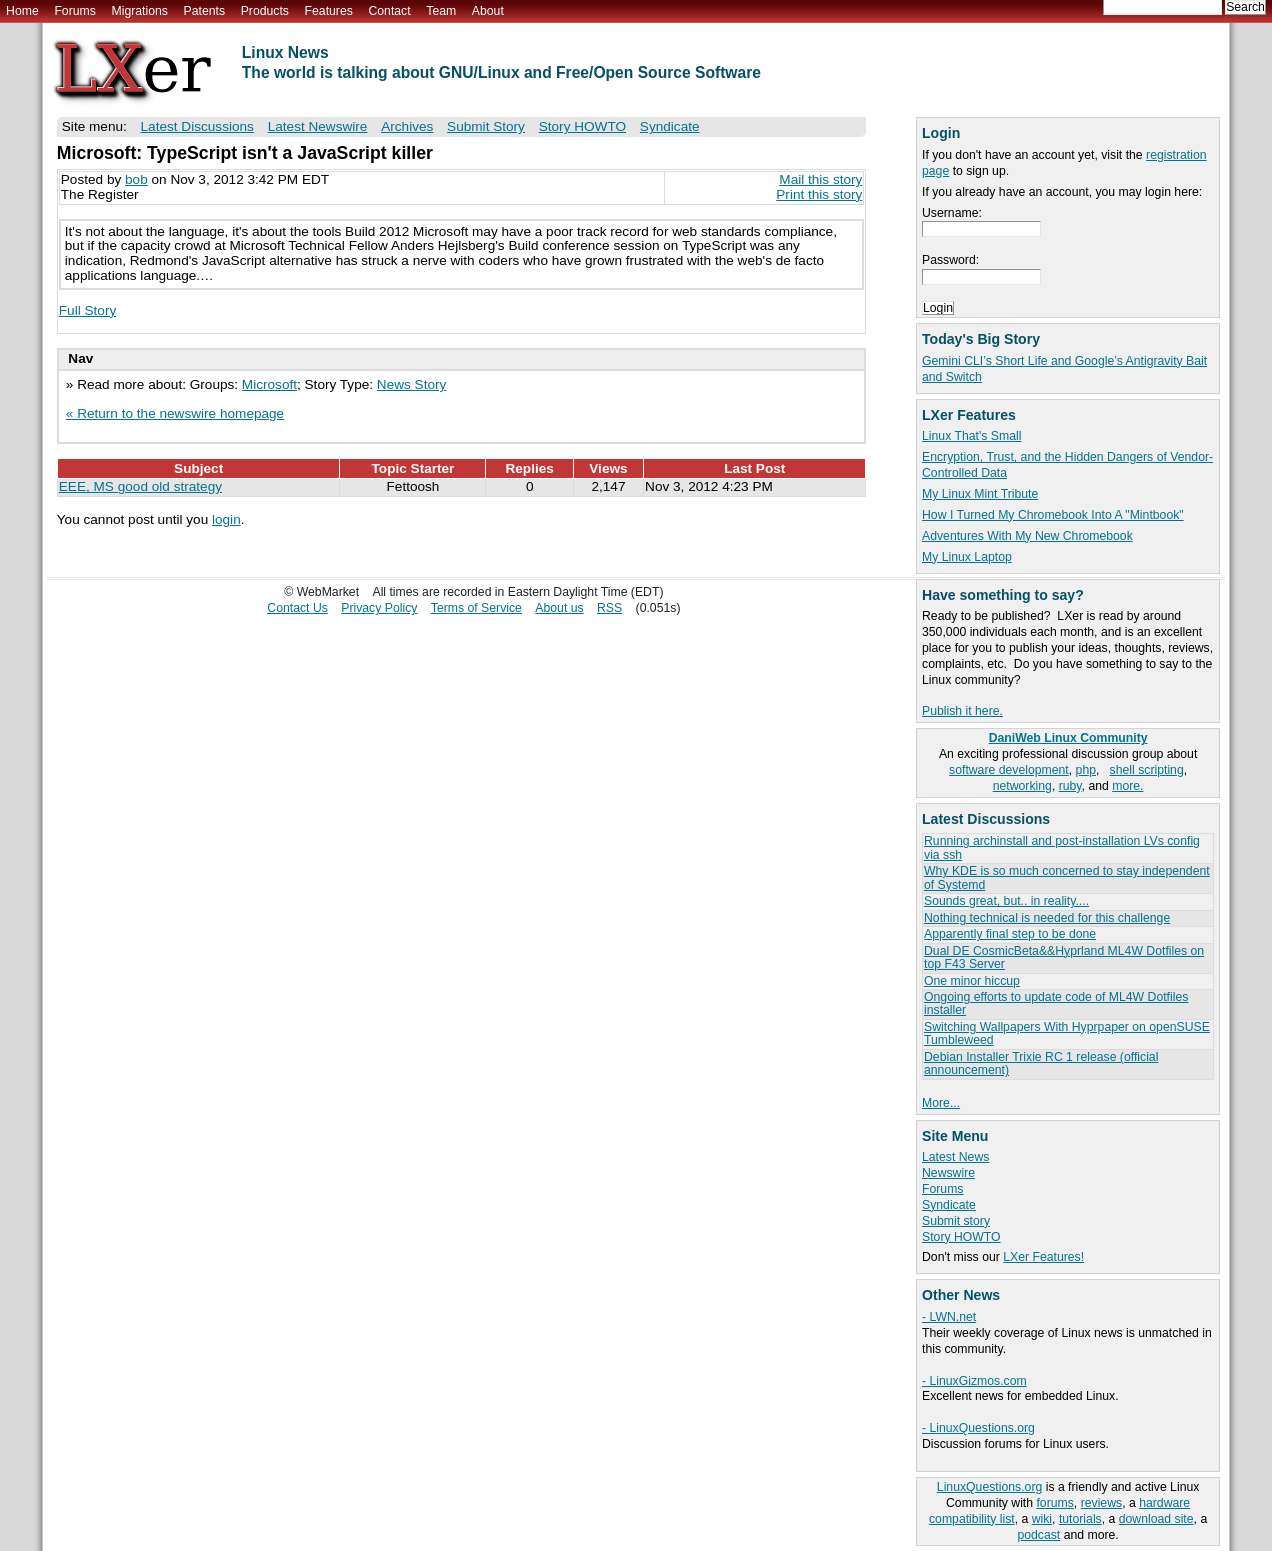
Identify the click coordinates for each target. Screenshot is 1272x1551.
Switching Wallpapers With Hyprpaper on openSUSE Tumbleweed (1067, 1033)
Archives (407, 126)
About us (559, 608)
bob (136, 179)
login (226, 519)
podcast (1038, 1535)
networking (1022, 786)
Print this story (819, 194)
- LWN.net (949, 1317)
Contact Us (297, 608)
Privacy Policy (379, 608)
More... (941, 1103)
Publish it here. (962, 711)
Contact (389, 11)
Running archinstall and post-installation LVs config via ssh (1062, 847)
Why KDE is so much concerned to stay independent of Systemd (1067, 877)
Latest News (955, 1157)
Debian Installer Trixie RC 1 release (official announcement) (1041, 1063)
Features (329, 11)
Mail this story (820, 179)
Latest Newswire (318, 126)
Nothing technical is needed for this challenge (1047, 918)
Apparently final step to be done (1010, 934)
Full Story (87, 310)
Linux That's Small (971, 436)
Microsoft (269, 384)
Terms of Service (476, 608)
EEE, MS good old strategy (140, 486)
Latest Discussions (197, 126)
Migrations (139, 11)
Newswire (948, 1173)
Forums (74, 11)
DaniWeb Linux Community (1068, 738)
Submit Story (486, 126)
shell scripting (1147, 770)
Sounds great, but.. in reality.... (1006, 901)
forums (1054, 1503)
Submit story (956, 1221)
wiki (1042, 1519)
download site (1156, 1519)
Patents (205, 11)
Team (441, 11)
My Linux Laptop (967, 557)
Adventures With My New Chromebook (1027, 536)
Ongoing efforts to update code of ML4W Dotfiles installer (1056, 1003)
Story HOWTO (961, 1237)
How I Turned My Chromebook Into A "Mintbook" (1053, 515)
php (1086, 770)
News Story (412, 384)
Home (22, 11)
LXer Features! (1043, 1257)
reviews (1101, 1503)
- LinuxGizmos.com (974, 1381)
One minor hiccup (972, 981)
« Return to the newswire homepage (175, 413)
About (488, 11)
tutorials (1080, 1519)
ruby (1070, 786)
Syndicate (949, 1205)
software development (1009, 770)
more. (1127, 786)
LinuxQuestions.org (989, 1487)
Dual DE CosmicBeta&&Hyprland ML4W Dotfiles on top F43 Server (1064, 957)
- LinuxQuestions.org (978, 1428)
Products (265, 11)
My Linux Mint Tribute (980, 494)
